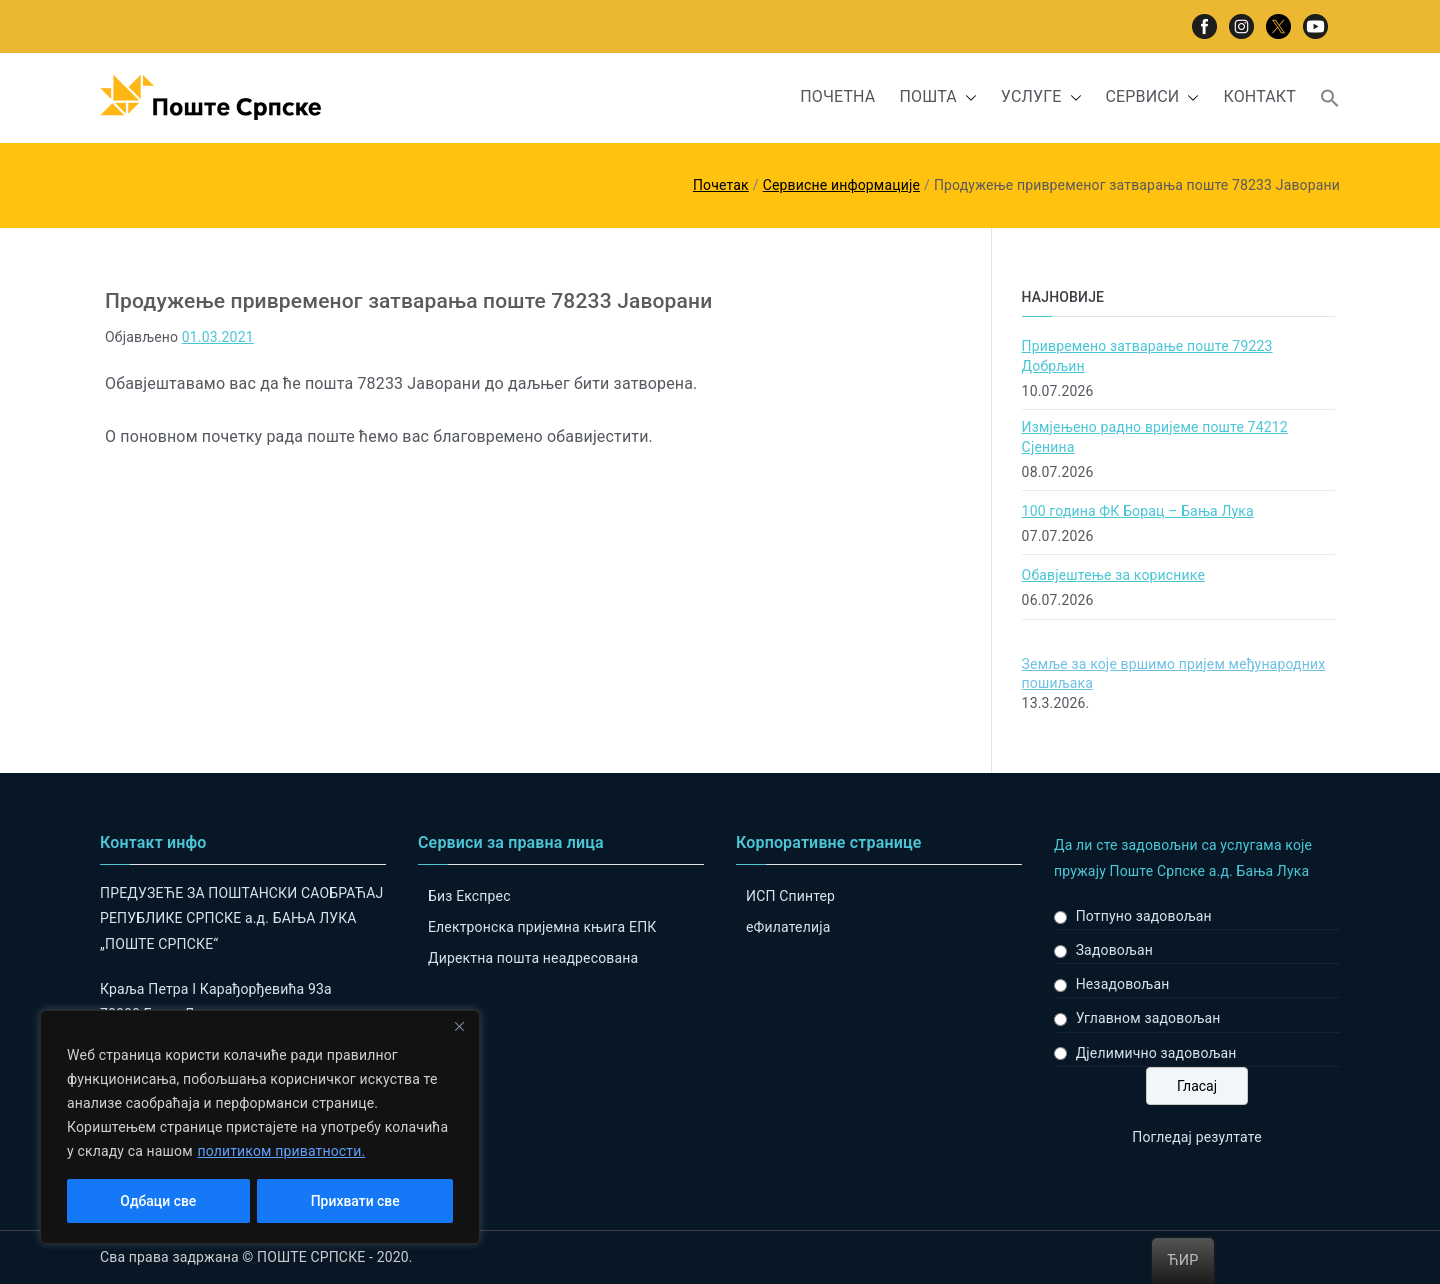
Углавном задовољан (1148, 1018)
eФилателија (788, 927)
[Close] (459, 1027)
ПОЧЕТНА (837, 96)
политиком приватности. (281, 1151)
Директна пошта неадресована (533, 958)
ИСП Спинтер (790, 896)
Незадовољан (1123, 984)
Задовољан (1114, 950)
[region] (260, 1127)
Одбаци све (158, 1201)
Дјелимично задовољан (1156, 1053)
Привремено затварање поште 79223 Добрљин (1147, 356)
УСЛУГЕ (1041, 97)
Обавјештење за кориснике (1113, 575)
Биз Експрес (469, 896)
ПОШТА (937, 97)
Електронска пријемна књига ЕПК (542, 927)
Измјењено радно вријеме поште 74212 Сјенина (1155, 437)
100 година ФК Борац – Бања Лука (1138, 511)
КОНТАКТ (1259, 96)
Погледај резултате (1196, 1137)
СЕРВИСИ (1153, 97)
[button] (967, 97)
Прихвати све (355, 1201)
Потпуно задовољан (1144, 916)
